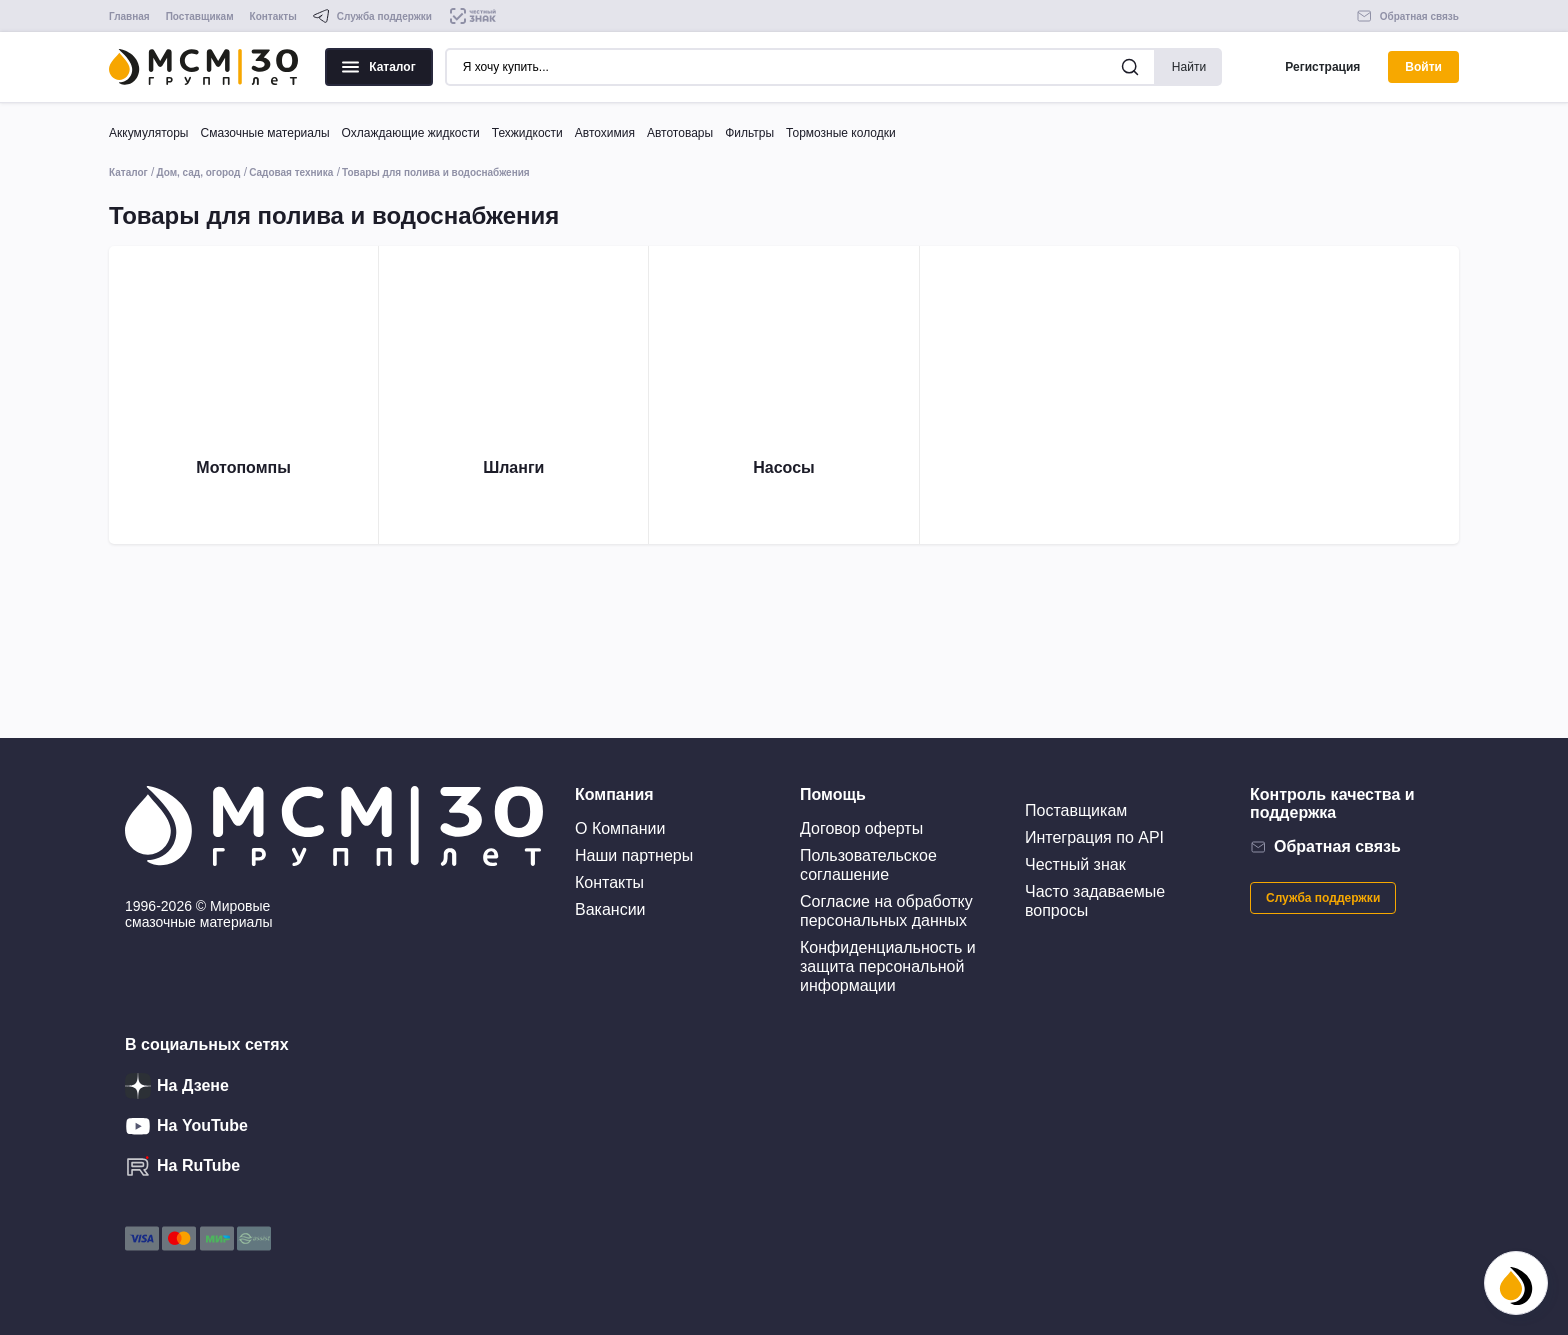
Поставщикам (200, 16)
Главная (129, 16)
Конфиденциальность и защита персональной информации (888, 966)
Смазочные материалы (264, 133)
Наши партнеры (634, 855)
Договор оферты (861, 828)
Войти (1423, 67)
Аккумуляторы (148, 133)
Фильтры (749, 133)
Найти (1189, 67)
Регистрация (1322, 67)
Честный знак (1075, 864)
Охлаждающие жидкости (411, 133)
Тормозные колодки (841, 133)
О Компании (620, 828)
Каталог (379, 67)
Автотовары (680, 133)
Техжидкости (527, 133)
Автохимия (605, 133)
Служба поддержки (1323, 898)
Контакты (273, 16)
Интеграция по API (1094, 837)
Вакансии (610, 909)
